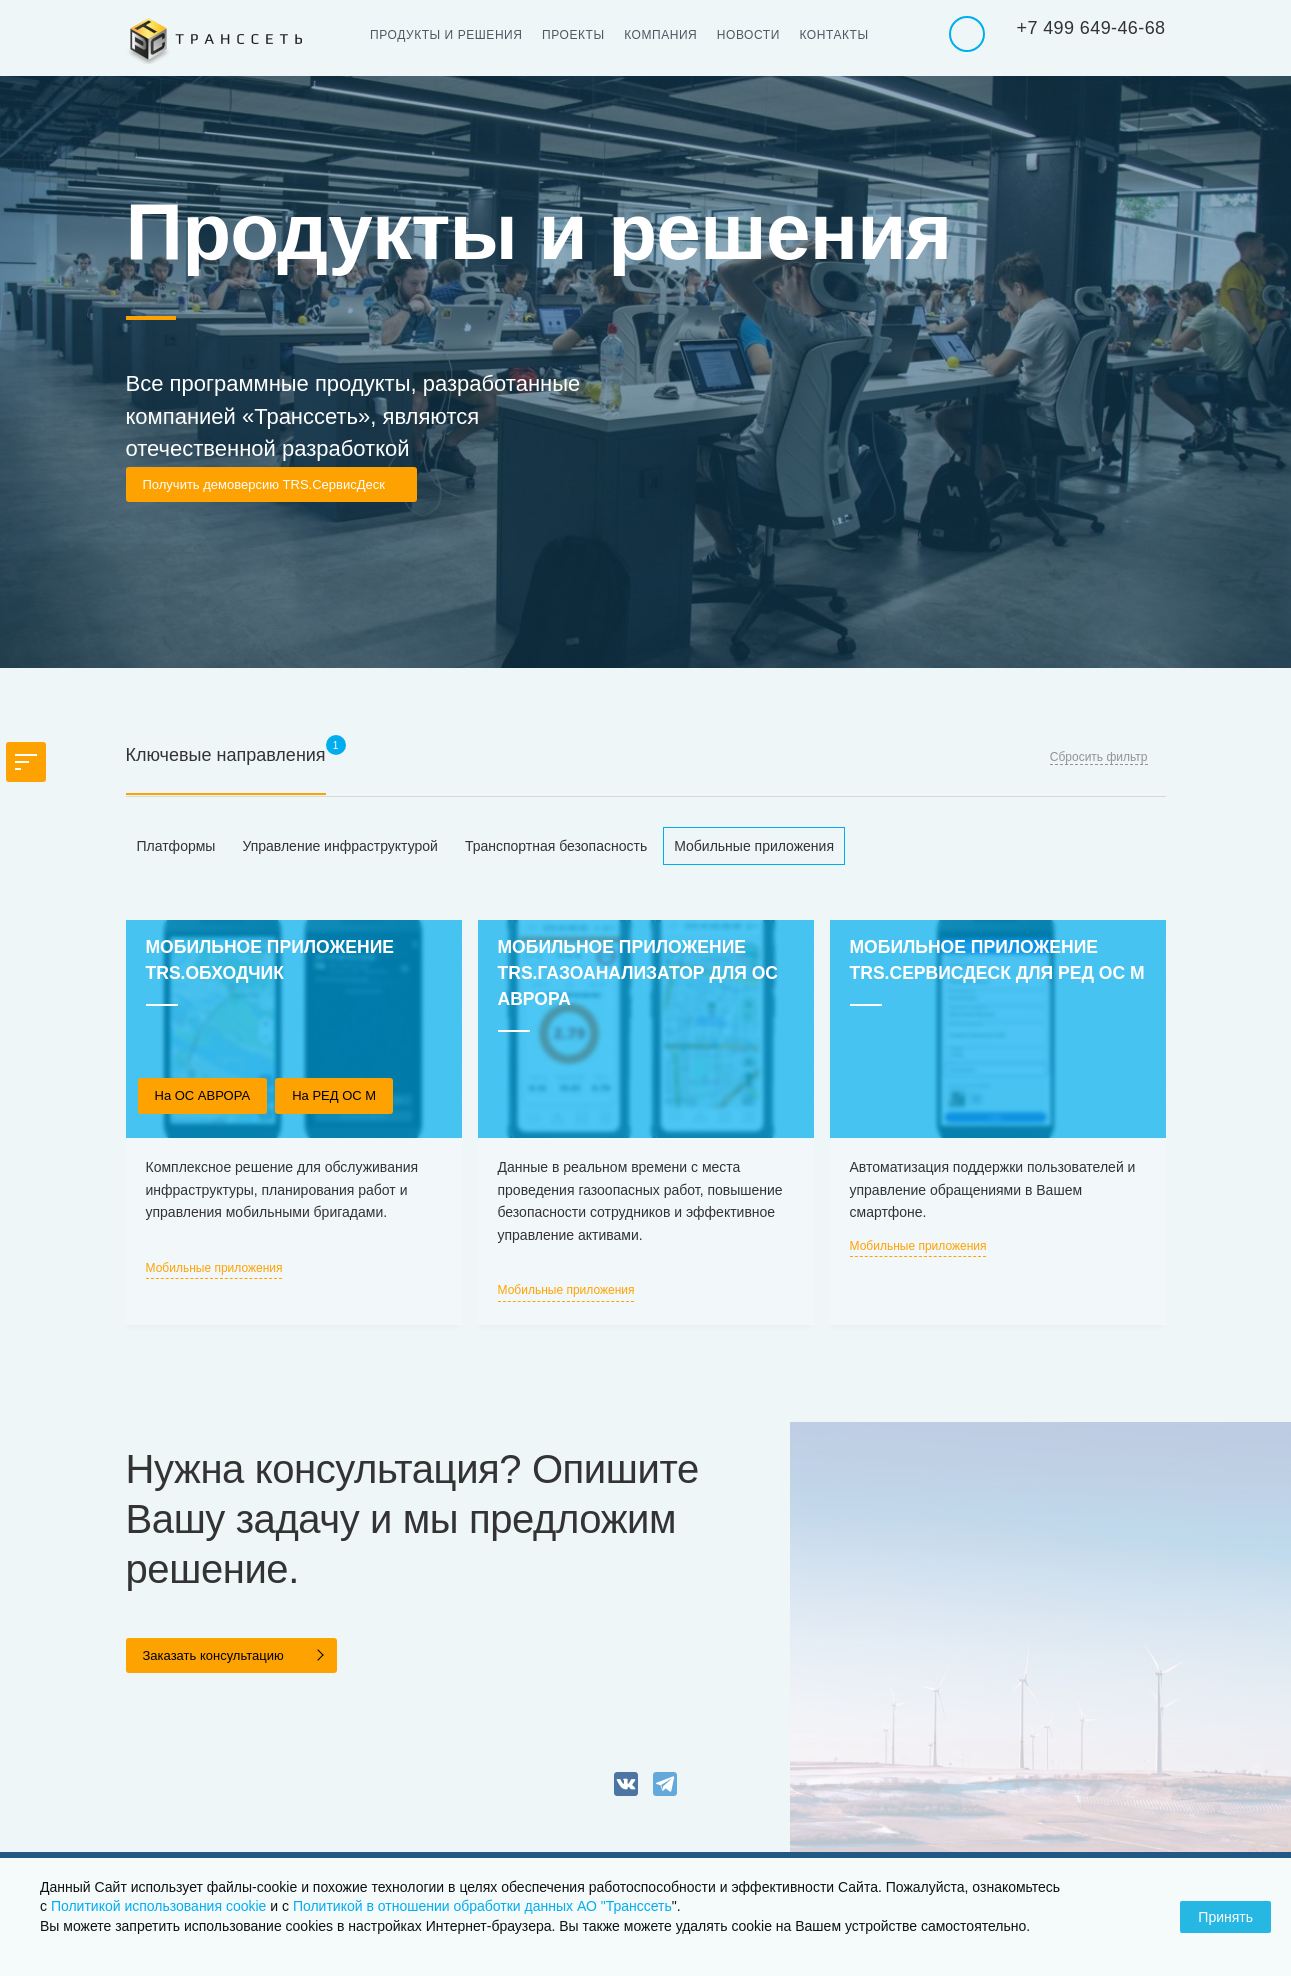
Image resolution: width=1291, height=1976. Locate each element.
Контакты (846, 35)
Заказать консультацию (213, 1655)
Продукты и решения (449, 35)
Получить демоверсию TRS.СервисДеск (264, 484)
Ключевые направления (226, 755)
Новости (758, 35)
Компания (667, 35)
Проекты (578, 35)
